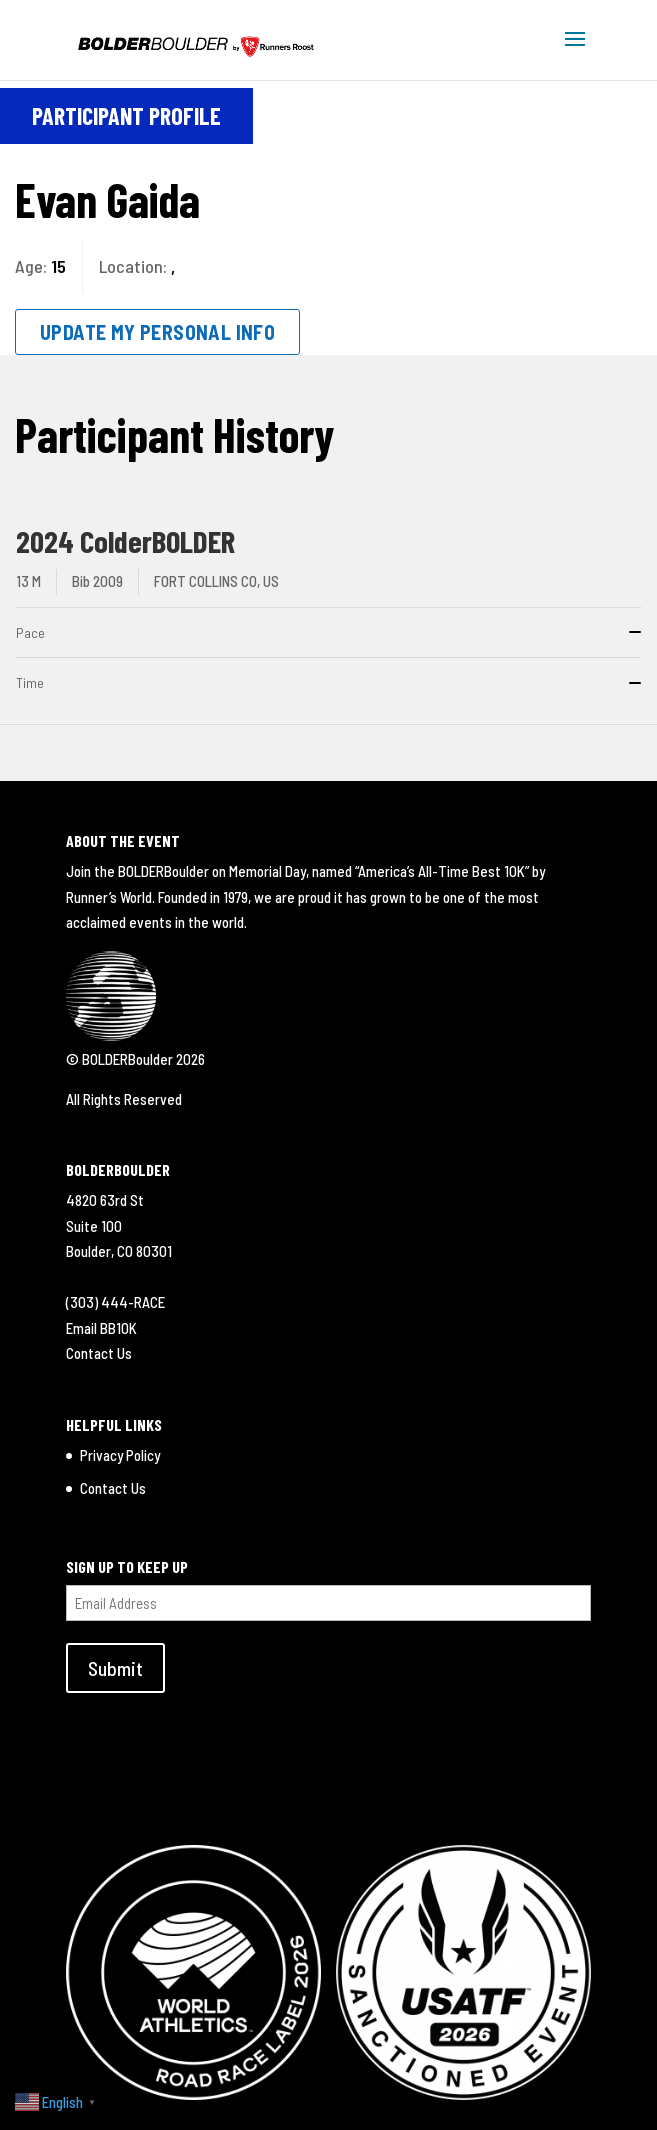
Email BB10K (101, 1328)
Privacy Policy (120, 1455)
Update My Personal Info (157, 332)
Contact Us (99, 1353)
